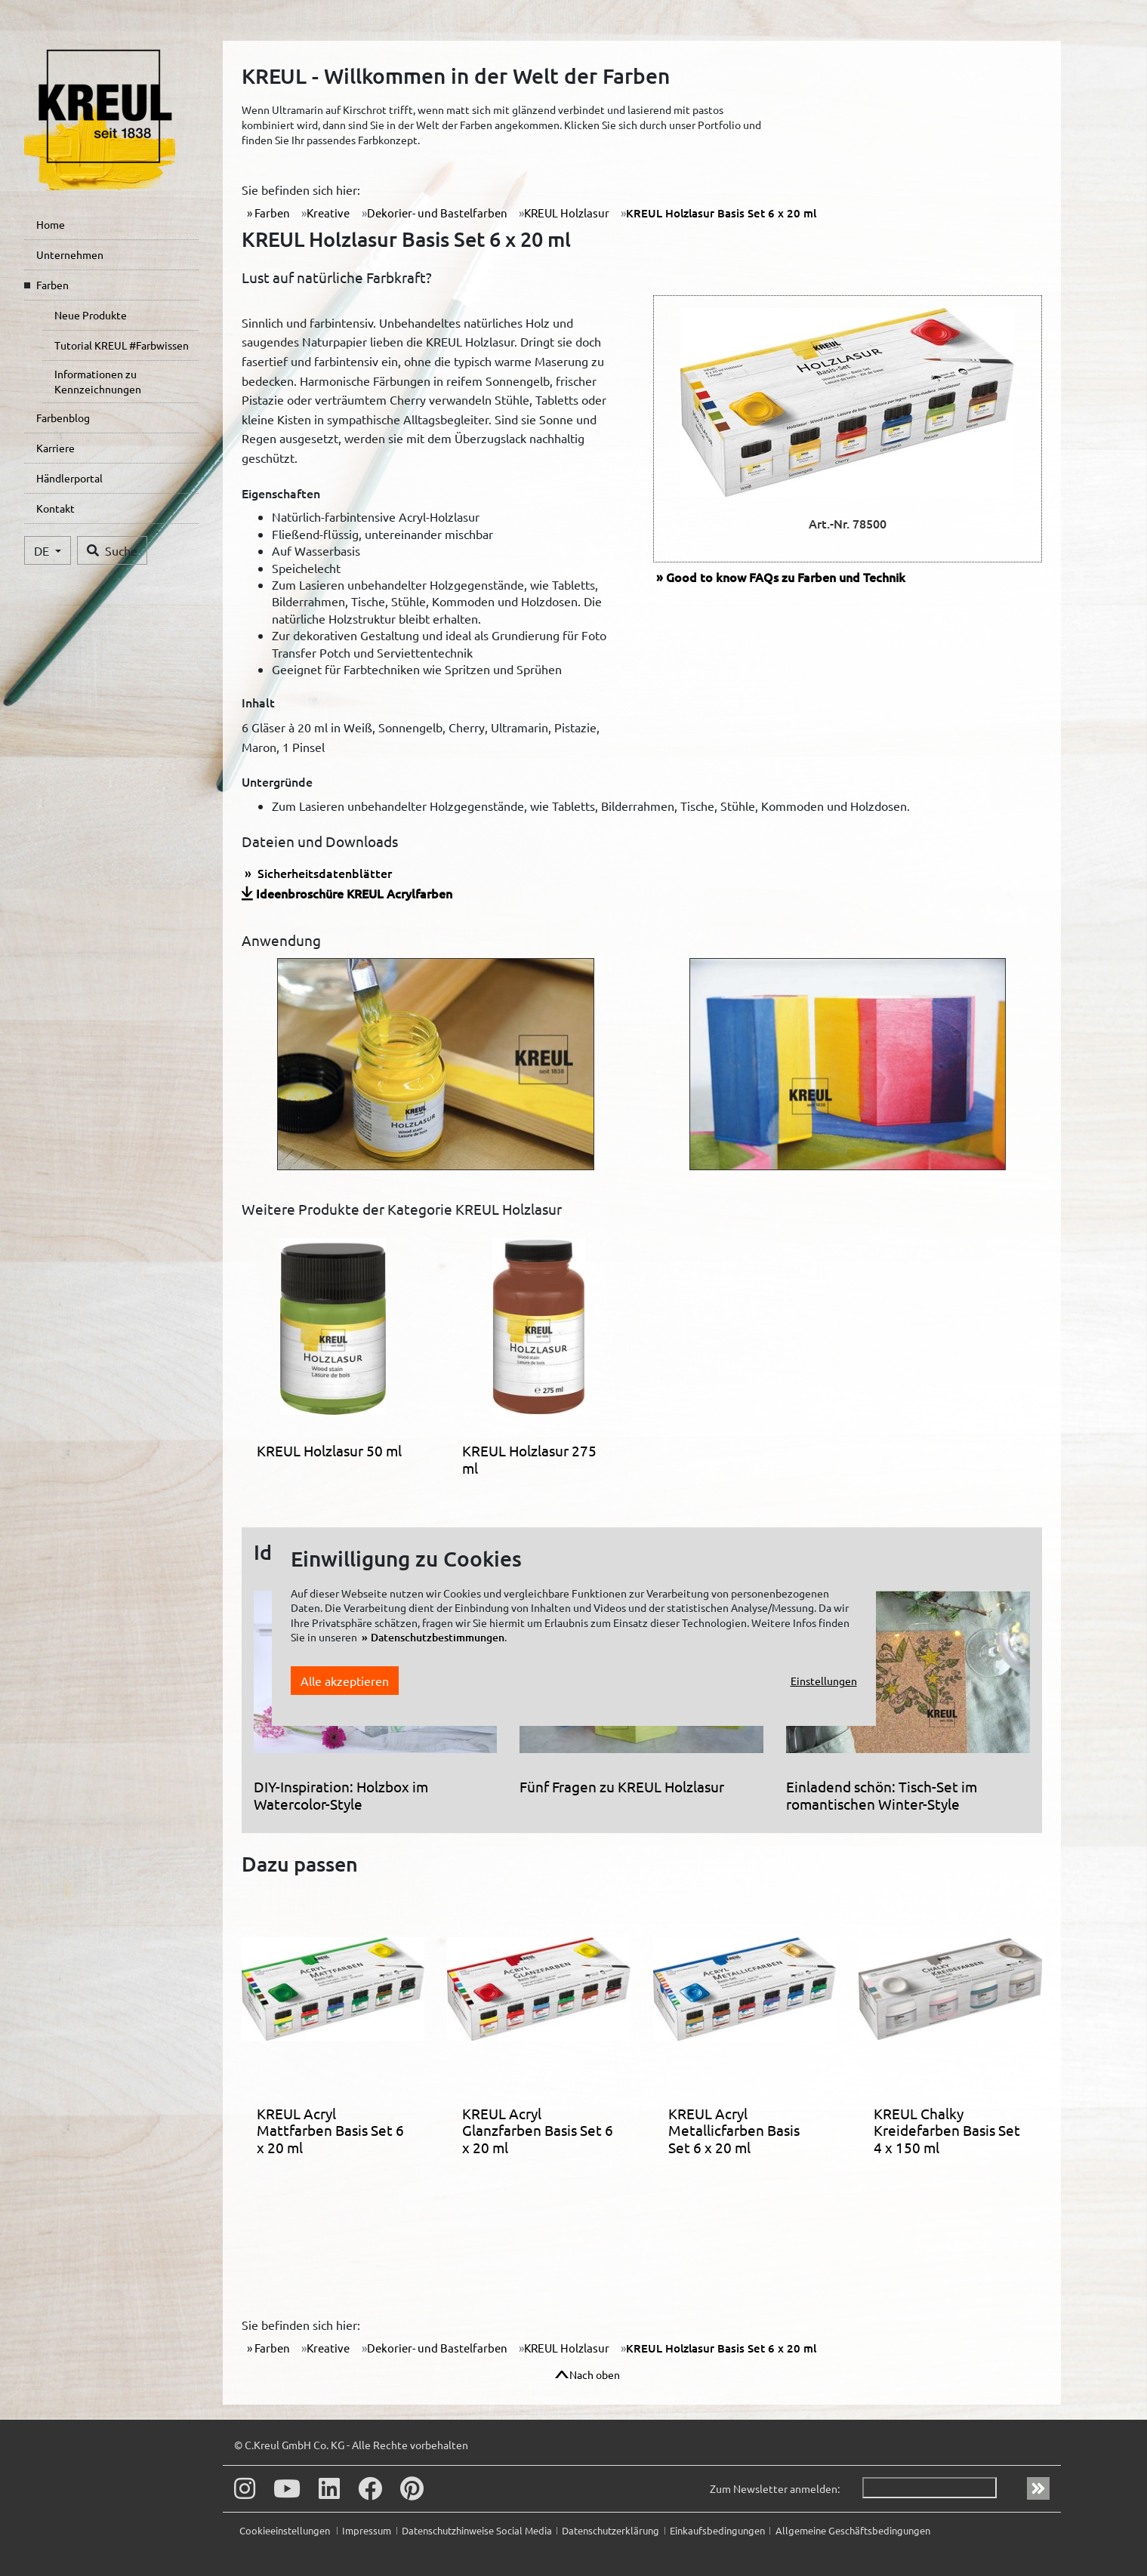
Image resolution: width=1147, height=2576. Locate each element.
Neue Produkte (90, 315)
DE (43, 550)
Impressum (366, 2530)
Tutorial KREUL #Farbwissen (121, 345)
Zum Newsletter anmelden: (775, 2488)
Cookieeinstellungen (285, 2530)
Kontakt (55, 508)
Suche (112, 550)
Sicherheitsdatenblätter (323, 872)
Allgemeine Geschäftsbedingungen (852, 2530)
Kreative (328, 212)
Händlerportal (69, 478)
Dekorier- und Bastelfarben (437, 212)
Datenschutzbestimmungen (437, 1637)
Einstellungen (824, 1680)
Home (50, 224)
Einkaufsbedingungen (717, 2530)
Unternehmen (69, 254)
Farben (52, 284)
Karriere (55, 447)
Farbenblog (63, 417)
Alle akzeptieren (345, 1680)
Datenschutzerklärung (610, 2530)
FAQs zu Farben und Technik (785, 577)
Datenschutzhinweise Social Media (477, 2530)
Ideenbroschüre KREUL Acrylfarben (354, 893)
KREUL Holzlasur (566, 212)
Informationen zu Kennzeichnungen (97, 381)
